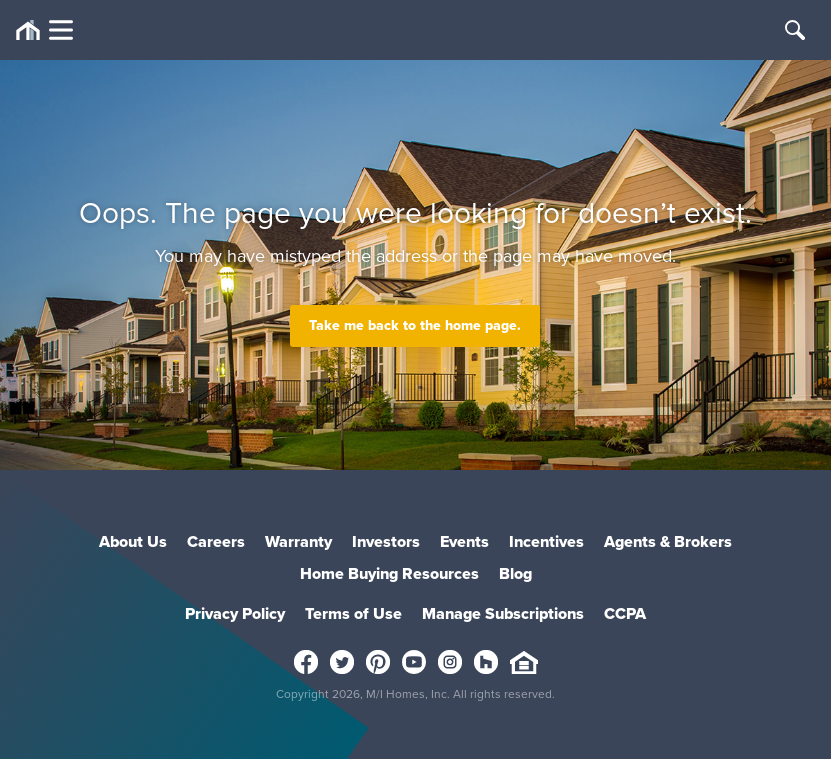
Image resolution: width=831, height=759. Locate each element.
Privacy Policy (235, 613)
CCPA (625, 613)
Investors (386, 541)
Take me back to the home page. (415, 325)
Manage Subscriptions (503, 613)
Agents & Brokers (668, 541)
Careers (216, 541)
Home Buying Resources (389, 573)
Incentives (546, 541)
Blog (515, 573)
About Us (133, 541)
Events (464, 541)
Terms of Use (353, 613)
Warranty (298, 541)
